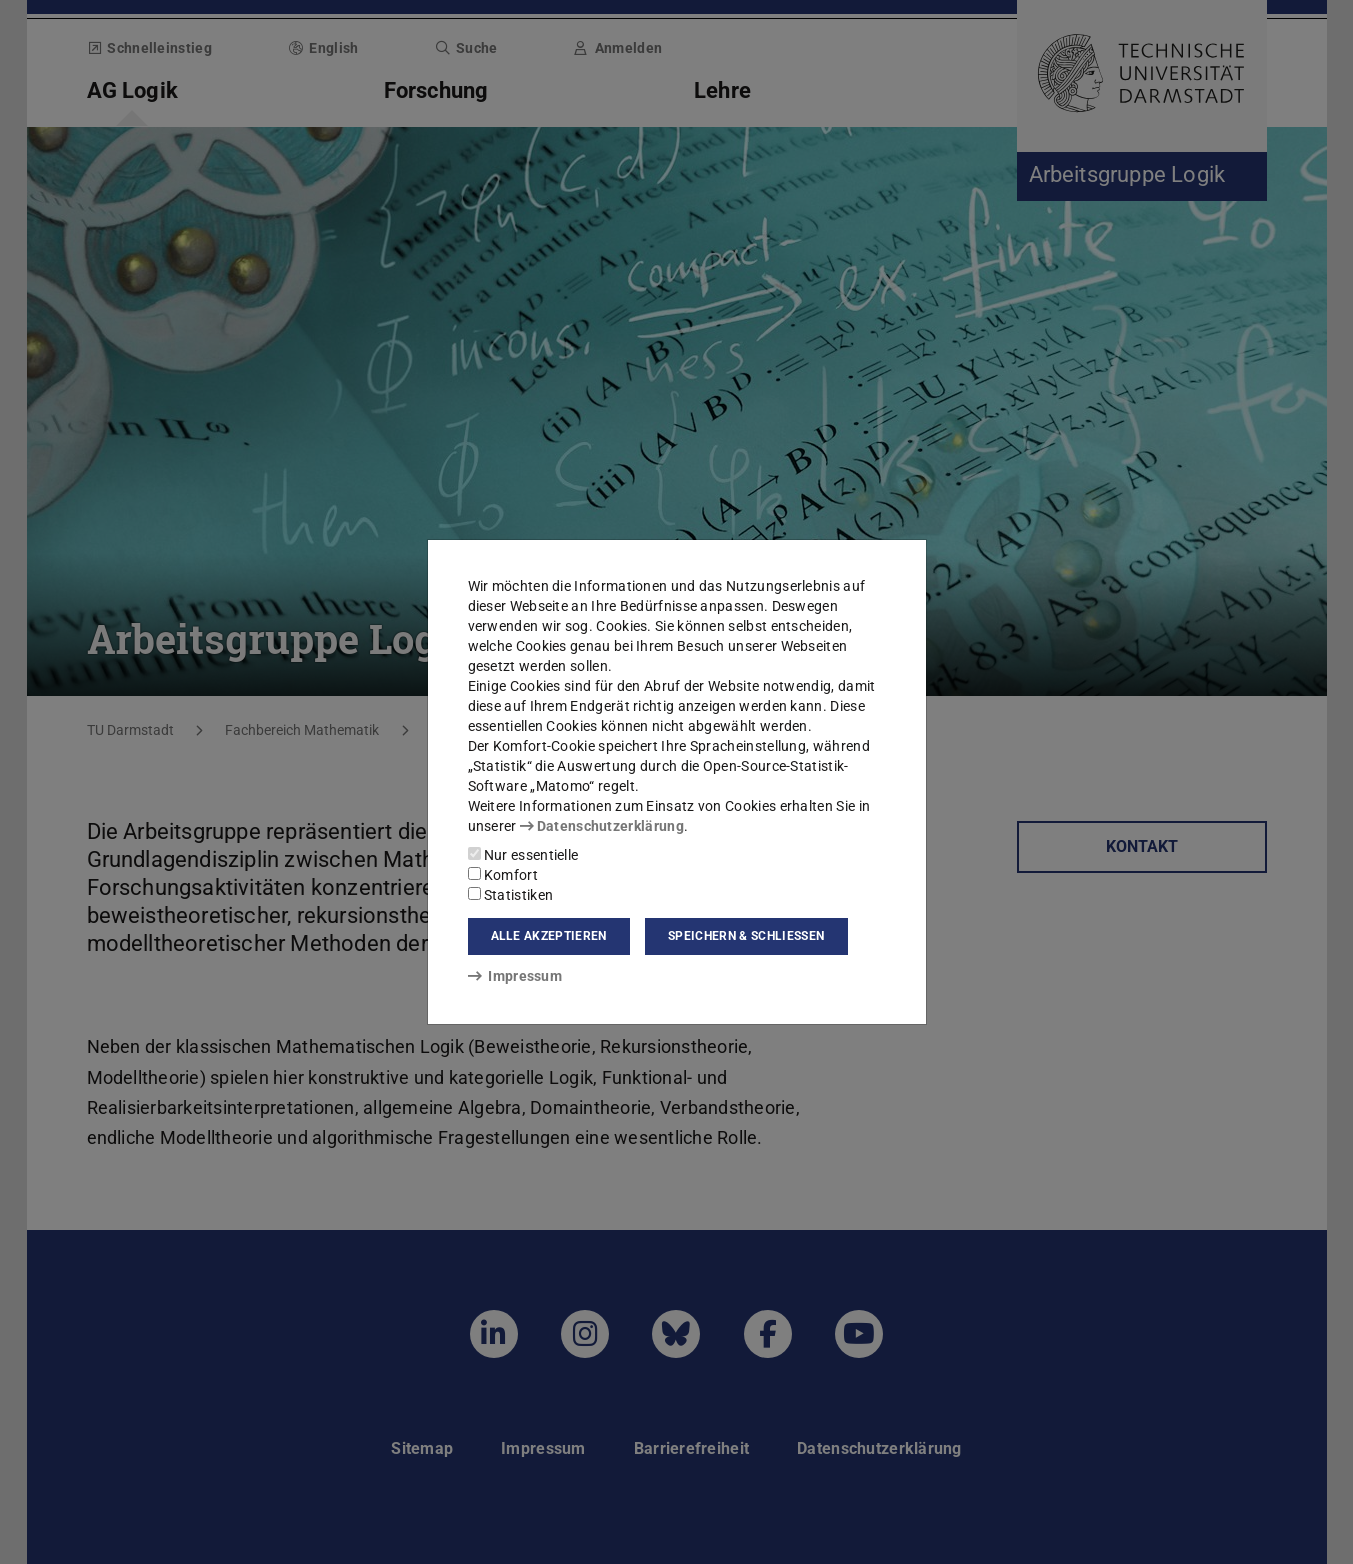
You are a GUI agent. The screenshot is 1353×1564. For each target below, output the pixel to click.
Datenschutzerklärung (602, 826)
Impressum (515, 976)
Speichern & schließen (746, 936)
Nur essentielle (523, 855)
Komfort (503, 875)
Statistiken (511, 895)
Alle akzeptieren (549, 936)
